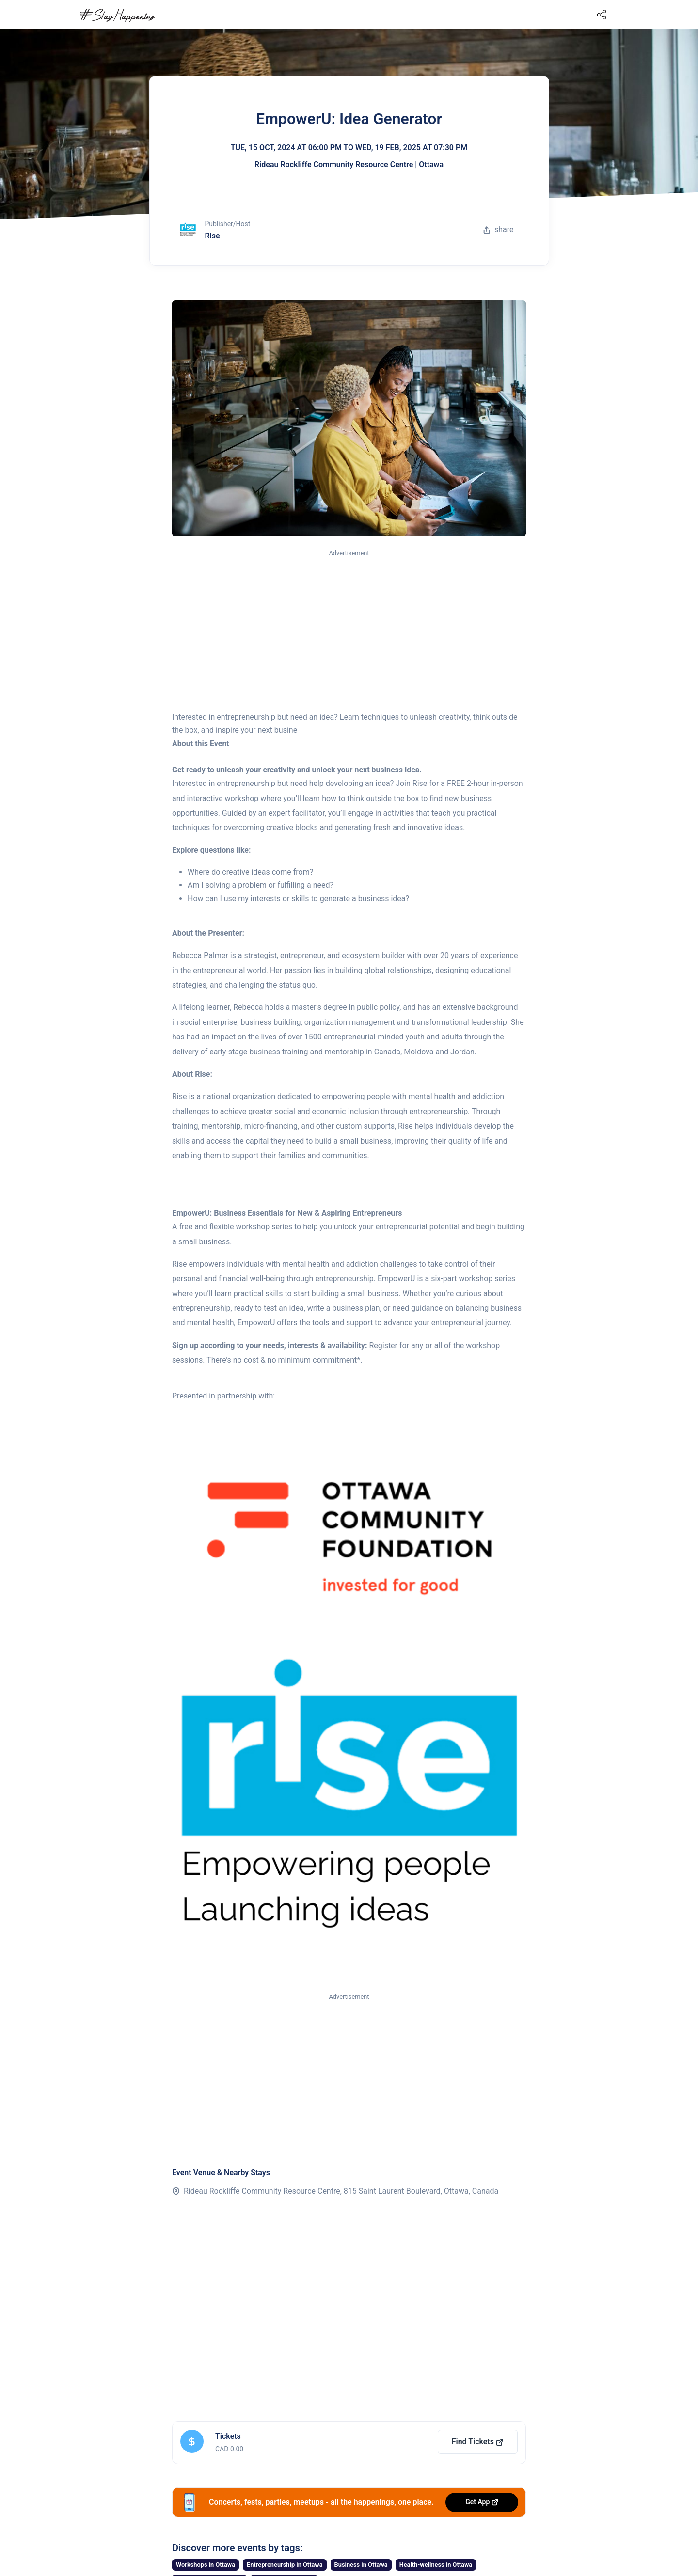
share (498, 229)
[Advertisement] (349, 631)
